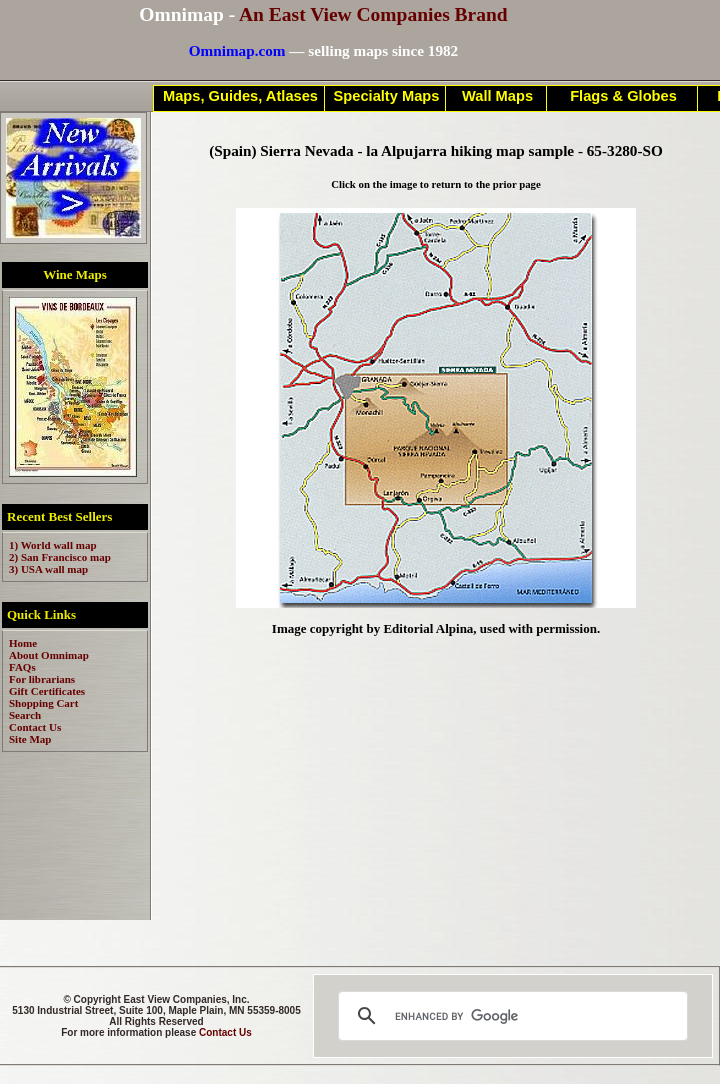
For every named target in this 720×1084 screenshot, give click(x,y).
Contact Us (225, 1032)
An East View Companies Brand (373, 14)
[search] (510, 1016)
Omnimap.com (237, 50)
